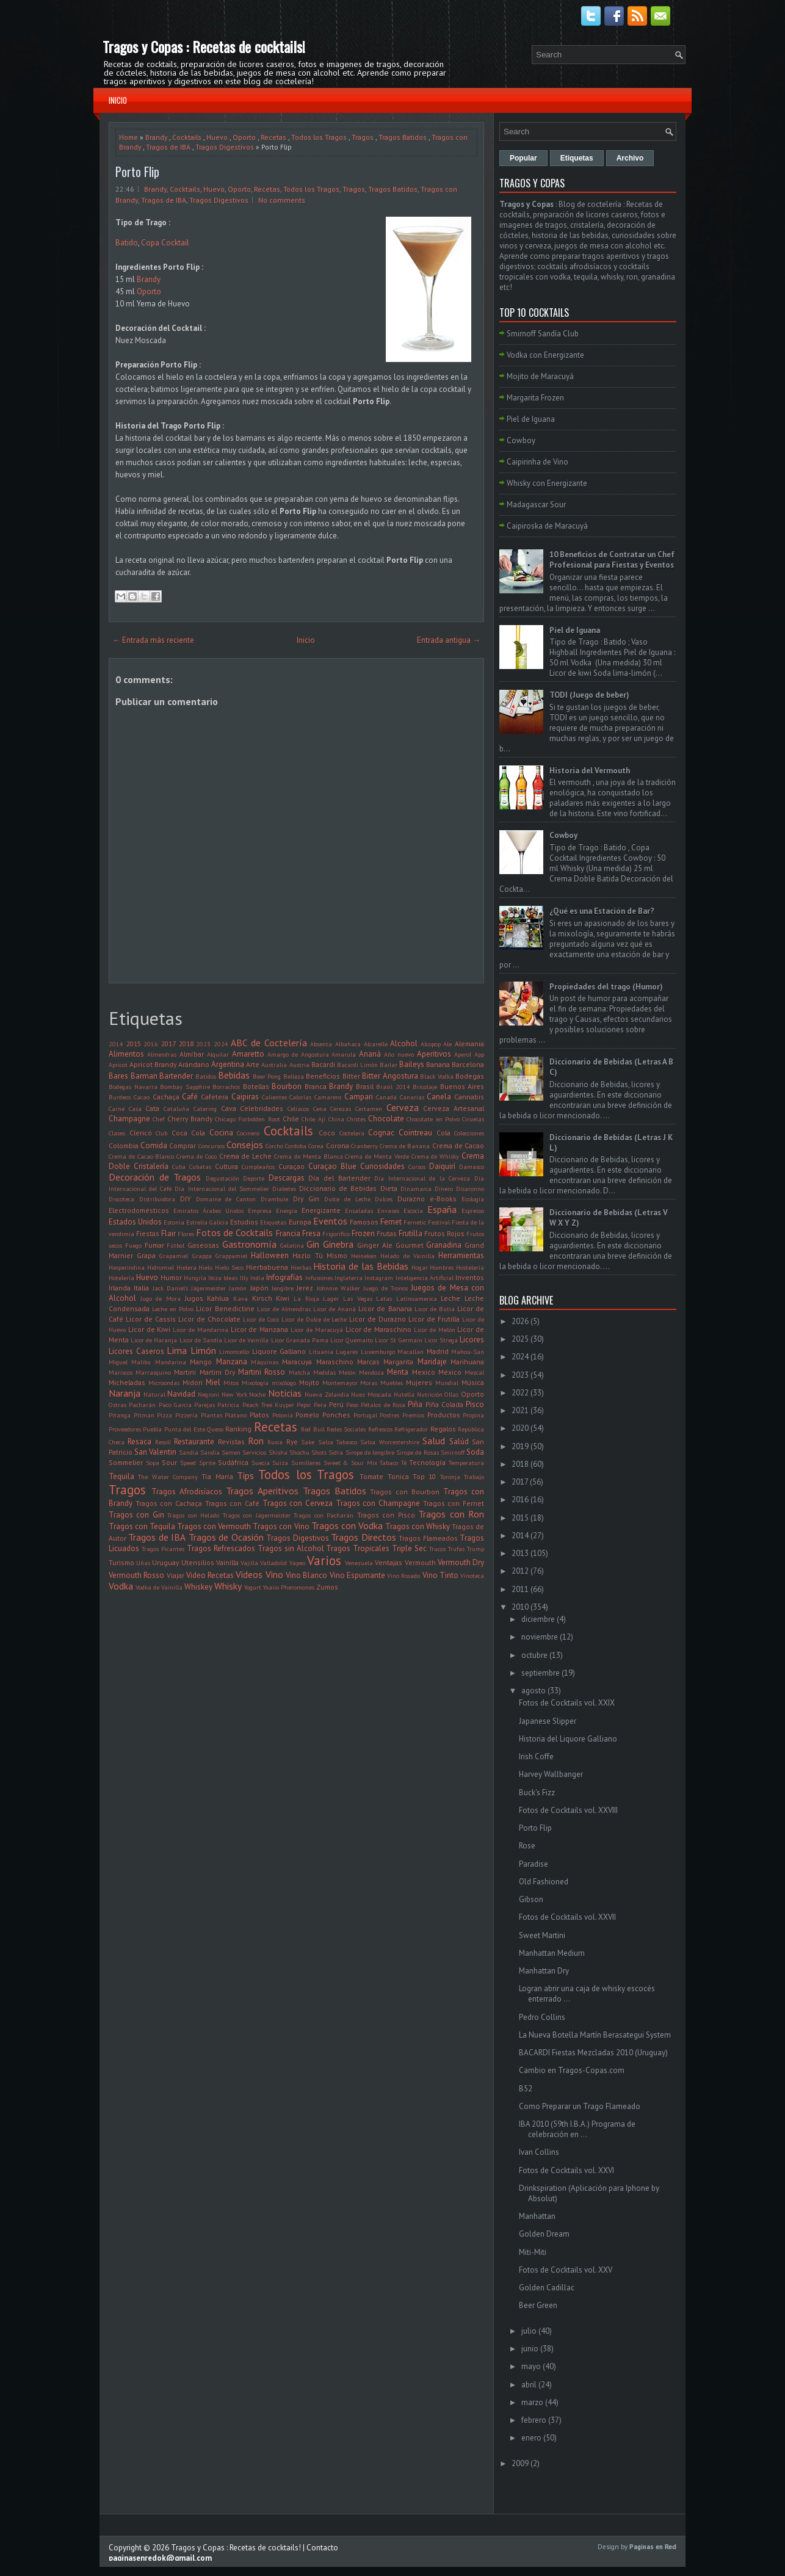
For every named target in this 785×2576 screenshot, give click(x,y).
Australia (274, 1064)
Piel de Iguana (531, 419)
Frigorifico (336, 1233)
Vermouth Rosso (136, 1575)
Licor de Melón (434, 1329)
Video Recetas (210, 1575)
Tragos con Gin (136, 1515)
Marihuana (467, 1361)
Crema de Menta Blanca (308, 1156)
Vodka (121, 1586)
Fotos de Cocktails (234, 1232)
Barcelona (468, 1064)
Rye (292, 1441)
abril (529, 2384)
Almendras (161, 1054)
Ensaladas (359, 1210)
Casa (135, 1108)
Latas (384, 1298)
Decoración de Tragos (155, 1177)
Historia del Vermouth (589, 770)
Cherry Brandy (189, 1118)
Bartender (176, 1076)
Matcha (299, 1372)
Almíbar (191, 1053)
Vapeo (297, 1562)
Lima (177, 1350)
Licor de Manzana (260, 1329)
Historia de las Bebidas (360, 1266)
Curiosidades (382, 1166)
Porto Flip (137, 171)
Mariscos (120, 1372)
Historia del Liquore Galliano (568, 1739)
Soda (475, 1452)
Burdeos (120, 1097)
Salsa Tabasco (337, 1442)
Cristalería (151, 1166)
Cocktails (186, 137)
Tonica (398, 1476)
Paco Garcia (175, 1404)
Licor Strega (441, 1340)
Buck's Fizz (537, 1792)
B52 (525, 2088)
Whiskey (198, 1587)
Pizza (164, 1415)
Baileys (411, 1064)
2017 (168, 1043)
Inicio (118, 100)
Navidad (181, 1394)
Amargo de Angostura (298, 1054)
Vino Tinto (440, 1575)
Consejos (244, 1144)
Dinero (444, 1188)
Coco (327, 1132)
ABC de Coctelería (268, 1043)
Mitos (231, 1382)
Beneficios (323, 1075)
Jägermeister (208, 1288)
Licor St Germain (398, 1340)
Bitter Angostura (390, 1076)
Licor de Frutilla (434, 1318)
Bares (118, 1076)
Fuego (133, 1245)
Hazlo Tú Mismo (319, 1255)
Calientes (274, 1097)
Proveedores (125, 1429)
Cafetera (214, 1096)
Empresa (260, 1210)
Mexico (423, 1372)
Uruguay (165, 1562)
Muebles (391, 1382)
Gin (312, 1244)
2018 (186, 1043)
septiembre (540, 1673)
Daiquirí (442, 1166)
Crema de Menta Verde (376, 1156)
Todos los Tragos (319, 137)
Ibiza (215, 1277)
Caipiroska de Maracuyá (547, 526)
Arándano (193, 1064)
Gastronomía (249, 1244)
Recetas (273, 137)
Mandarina (170, 1362)
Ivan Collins (539, 2152)
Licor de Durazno (377, 1318)
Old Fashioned (543, 1881)
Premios (413, 1415)
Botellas (256, 1086)
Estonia (174, 1222)
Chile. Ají (313, 1119)
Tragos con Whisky (417, 1526)
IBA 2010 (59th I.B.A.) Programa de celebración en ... (577, 2129)
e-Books (443, 1198)
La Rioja (306, 1298)
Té (404, 1462)
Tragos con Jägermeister (257, 1515)
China (336, 1119)
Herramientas (461, 1255)
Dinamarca (416, 1188)
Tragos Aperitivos (262, 1491)
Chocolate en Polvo (433, 1119)
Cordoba (295, 1145)
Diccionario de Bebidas (338, 1188)
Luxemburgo (378, 1351)
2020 (520, 1428)
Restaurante (194, 1441)
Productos (443, 1414)
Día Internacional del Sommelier (222, 1188)
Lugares (347, 1351)
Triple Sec (409, 1548)
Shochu (299, 1452)
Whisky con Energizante (547, 483)
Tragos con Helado (193, 1515)
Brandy (156, 137)
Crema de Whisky (435, 1156)
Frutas (387, 1233)
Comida (153, 1145)
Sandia (188, 1452)
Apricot (118, 1064)
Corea (316, 1145)
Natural (154, 1394)
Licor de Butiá (434, 1308)
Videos (249, 1574)
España (442, 1209)
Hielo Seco (229, 1267)
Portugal (365, 1415)
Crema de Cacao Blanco (141, 1156)
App (479, 1054)
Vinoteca (472, 1575)
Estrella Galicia (207, 1222)
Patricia (228, 1404)
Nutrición (430, 1394)
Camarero (327, 1097)
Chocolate (386, 1118)
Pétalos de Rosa (383, 1404)
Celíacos (298, 1108)
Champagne (129, 1118)
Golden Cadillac (546, 2287)
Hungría (195, 1277)
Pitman (144, 1415)
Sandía (210, 1452)
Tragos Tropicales (357, 1548)
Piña (415, 1404)
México (449, 1372)
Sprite (207, 1462)
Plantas (211, 1415)
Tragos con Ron (451, 1514)
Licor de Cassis (151, 1318)
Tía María (217, 1476)
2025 (520, 1339)
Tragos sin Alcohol (291, 1548)
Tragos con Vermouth (214, 1526)
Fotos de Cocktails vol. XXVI (566, 2170)
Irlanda (120, 1287)
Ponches (336, 1414)
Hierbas (301, 1267)
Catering (205, 1108)
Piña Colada (444, 1404)
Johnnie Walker (338, 1288)
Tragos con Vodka (347, 1525)
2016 (150, 1044)
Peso (352, 1404)
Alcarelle (376, 1044)
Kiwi (282, 1298)
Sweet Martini (542, 1935)
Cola (443, 1132)
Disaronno (470, 1188)
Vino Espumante (357, 1575)
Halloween (270, 1255)
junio (529, 2348)
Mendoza (371, 1372)
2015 (133, 1043)
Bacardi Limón (357, 1064)
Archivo (630, 158)
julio (529, 2331)
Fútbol (175, 1245)
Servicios (254, 1452)
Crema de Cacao (458, 1145)
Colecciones (469, 1133)
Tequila (121, 1476)
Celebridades (261, 1108)
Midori (193, 1382)
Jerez (305, 1287)
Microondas (163, 1382)
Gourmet (410, 1245)
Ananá (370, 1054)
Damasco (471, 1166)
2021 (520, 1410)
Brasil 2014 (393, 1086)
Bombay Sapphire (185, 1086)
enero (531, 2438)
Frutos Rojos (444, 1233)
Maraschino (334, 1361)
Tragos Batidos (402, 137)
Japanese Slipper (547, 1721)
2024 (221, 1044)
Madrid (438, 1351)
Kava (240, 1298)
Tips (245, 1475)
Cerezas (340, 1108)
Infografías (284, 1277)
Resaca (139, 1441)
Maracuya (297, 1361)
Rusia (275, 1442)
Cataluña (176, 1108)
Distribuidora (157, 1199)
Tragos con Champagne (378, 1503)
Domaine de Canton (226, 1199)
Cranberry (364, 1145)
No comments (281, 199)
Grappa (202, 1255)
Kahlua (218, 1298)
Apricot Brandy (152, 1064)
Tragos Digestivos (224, 146)
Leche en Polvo (173, 1308)
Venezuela (359, 1562)
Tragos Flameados (428, 1538)
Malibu (141, 1362)
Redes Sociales (346, 1429)
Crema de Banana (405, 1145)
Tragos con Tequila (142, 1526)
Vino (274, 1574)
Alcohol (404, 1043)
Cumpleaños (258, 1166)
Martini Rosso (261, 1372)
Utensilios (197, 1562)
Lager (331, 1298)
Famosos (364, 1221)
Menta (397, 1372)
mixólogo (284, 1382)
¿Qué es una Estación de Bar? (601, 911)
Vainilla (227, 1562)
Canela (439, 1096)
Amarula (343, 1054)
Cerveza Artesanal (453, 1108)
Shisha (278, 1452)
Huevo (217, 137)
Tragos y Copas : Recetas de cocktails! (204, 46)
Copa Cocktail (165, 242)
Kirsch (262, 1298)
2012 (520, 1571)
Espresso (472, 1210)
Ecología (472, 1199)
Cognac (381, 1132)
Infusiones (319, 1277)
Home (128, 137)
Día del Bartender (339, 1177)
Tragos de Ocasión (226, 1537)
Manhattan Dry (544, 1971)
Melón (347, 1372)
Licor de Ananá (334, 1308)
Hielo (205, 1267)
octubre (534, 1655)
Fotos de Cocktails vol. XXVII (567, 1917)
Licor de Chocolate (209, 1318)
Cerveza (402, 1107)
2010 (520, 1607)
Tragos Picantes (163, 1548)
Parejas (204, 1404)
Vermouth (420, 1562)
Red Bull (312, 1429)
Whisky (228, 1586)
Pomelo (307, 1414)
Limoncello (234, 1351)
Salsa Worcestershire (389, 1442)
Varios (324, 1560)
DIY (185, 1198)
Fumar (154, 1245)
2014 (116, 1044)
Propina (473, 1415)
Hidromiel (160, 1267)
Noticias (285, 1393)
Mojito (309, 1382)
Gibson (531, 1899)
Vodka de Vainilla (159, 1587)
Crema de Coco (196, 1156)
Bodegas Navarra (133, 1086)
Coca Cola (189, 1132)
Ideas (230, 1277)
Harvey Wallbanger (551, 1774)
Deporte (253, 1178)
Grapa (146, 1255)
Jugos (194, 1298)
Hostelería (470, 1267)
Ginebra (338, 1244)
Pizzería (186, 1415)
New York (234, 1394)
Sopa (152, 1462)
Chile (291, 1118)
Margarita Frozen (535, 398)
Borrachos (226, 1086)
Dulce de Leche (347, 1199)
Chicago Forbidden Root (247, 1119)
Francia (288, 1233)
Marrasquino (153, 1372)
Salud (433, 1441)
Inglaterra (349, 1277)
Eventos (330, 1221)
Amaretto (248, 1054)
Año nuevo (399, 1054)
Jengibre (283, 1288)
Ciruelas (473, 1119)
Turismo (121, 1562)
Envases (388, 1210)
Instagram (378, 1277)
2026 (520, 1321)
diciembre (538, 1619)
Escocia (413, 1210)
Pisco (475, 1404)
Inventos (469, 1277)
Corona (337, 1145)
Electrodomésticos (139, 1210)
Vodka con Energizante (545, 355)
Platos (259, 1414)
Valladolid (273, 1562)
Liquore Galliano (279, 1351)
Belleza (293, 1076)
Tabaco (389, 1462)
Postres (389, 1415)
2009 (520, 2463)
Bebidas (234, 1075)
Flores (186, 1233)
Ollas (451, 1394)
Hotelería (121, 1277)
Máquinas (264, 1362)
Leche (450, 1298)
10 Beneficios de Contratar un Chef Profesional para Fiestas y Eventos (612, 559)
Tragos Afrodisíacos (186, 1491)
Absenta (321, 1044)
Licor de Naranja (154, 1340)
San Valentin (155, 1452)
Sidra (335, 1452)
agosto (533, 1690)
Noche (257, 1394)
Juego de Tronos (385, 1288)
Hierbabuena (267, 1267)
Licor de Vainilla (246, 1340)
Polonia (282, 1415)
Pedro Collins (542, 2017)
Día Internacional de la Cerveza (422, 1178)
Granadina (443, 1245)
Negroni (208, 1394)
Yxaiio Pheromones (288, 1587)
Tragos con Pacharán (323, 1515)
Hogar (419, 1267)
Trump (475, 1548)
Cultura (226, 1166)
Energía (286, 1210)
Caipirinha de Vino (537, 462)
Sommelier (126, 1462)
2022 (520, 1392)
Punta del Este (184, 1429)
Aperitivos (434, 1054)
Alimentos (126, 1054)
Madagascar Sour (536, 504)
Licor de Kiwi (149, 1329)
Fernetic (414, 1222)
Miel (213, 1382)
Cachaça (166, 1096)
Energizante (321, 1210)
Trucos (437, 1548)
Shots (319, 1452)
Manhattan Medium (552, 1953)
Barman (144, 1076)
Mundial (446, 1382)
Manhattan (537, 2216)
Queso (215, 1429)
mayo (531, 2366)
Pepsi (304, 1404)
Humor (171, 1277)
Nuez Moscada (371, 1394)
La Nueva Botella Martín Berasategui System (595, 2035)
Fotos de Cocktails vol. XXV (565, 2270)
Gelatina (292, 1245)
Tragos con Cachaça (169, 1503)
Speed (188, 1462)
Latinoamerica (416, 1298)
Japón (259, 1287)
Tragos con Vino (281, 1526)
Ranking (238, 1428)
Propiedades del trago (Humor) (606, 987)
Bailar (388, 1064)
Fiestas (147, 1233)
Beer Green (538, 2305)
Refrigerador (411, 1429)
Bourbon (287, 1086)
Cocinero (248, 1133)
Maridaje (432, 1361)
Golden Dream (544, 2234)
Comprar (182, 1145)
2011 (520, 1589)
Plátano (236, 1415)
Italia (141, 1287)
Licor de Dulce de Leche (314, 1319)
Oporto (244, 137)
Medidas (324, 1372)
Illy (244, 1277)
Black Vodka (437, 1076)
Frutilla (410, 1233)
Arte (252, 1064)
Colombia (124, 1145)
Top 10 (424, 1476)
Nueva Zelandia (327, 1394)
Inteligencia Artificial (425, 1277)
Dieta (388, 1188)
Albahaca (348, 1044)
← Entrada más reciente (153, 640)
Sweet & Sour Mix (350, 1462)
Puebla (152, 1429)
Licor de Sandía (200, 1340)
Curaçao (291, 1166)
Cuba (179, 1166)
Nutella (404, 1394)
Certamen (368, 1108)
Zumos (327, 1586)
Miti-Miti (532, 2252)
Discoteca (121, 1199)
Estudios (244, 1221)
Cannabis (469, 1096)
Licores (472, 1339)
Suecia (260, 1462)
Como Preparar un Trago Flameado (579, 2106)
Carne (117, 1108)
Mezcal (474, 1372)
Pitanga (120, 1415)
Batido (126, 242)
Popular (523, 158)
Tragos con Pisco (386, 1514)
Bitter (351, 1075)
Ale (447, 1044)
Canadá (386, 1097)
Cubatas (200, 1166)
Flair (168, 1233)
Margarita (398, 1361)
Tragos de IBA (168, 146)
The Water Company (168, 1476)
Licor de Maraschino (378, 1329)
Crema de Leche (245, 1155)
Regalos (443, 1428)
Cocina (221, 1132)
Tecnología (427, 1462)
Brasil (365, 1086)
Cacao (142, 1097)
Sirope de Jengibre (369, 1452)
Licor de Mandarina (200, 1329)
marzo (532, 2402)
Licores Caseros (136, 1351)
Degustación (222, 1178)
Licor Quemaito (351, 1340)
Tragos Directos (363, 1537)
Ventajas (388, 1562)
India (257, 1277)
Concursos (211, 1145)
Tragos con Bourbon (405, 1491)
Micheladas (127, 1382)
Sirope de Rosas (417, 1452)
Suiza (280, 1462)
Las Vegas (357, 1298)
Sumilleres (305, 1462)
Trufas (456, 1548)
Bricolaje (425, 1086)
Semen (231, 1452)
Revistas (231, 1441)
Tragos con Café (232, 1503)
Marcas (368, 1361)
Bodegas (469, 1075)
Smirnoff (453, 1452)
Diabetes (284, 1188)
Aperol (462, 1054)
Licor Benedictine (225, 1308)
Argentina (227, 1064)
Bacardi (323, 1064)
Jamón (238, 1288)
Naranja (124, 1393)
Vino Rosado (403, 1575)
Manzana (231, 1361)
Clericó (140, 1132)
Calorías (300, 1097)
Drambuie (274, 1199)
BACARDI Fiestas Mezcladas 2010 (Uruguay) (593, 2052)
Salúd (459, 1441)
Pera (320, 1404)
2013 (520, 1553)
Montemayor (340, 1382)
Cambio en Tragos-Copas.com (571, 2070)
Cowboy (521, 440)
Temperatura (466, 1462)
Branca (316, 1086)
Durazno (411, 1198)
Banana (438, 1064)
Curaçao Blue (332, 1166)
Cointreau (415, 1132)
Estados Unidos (135, 1222)
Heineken (364, 1255)
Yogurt (252, 1587)
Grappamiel (231, 1255)
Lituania (321, 1351)
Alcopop (431, 1044)
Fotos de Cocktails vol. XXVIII (568, 1810)
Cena (320, 1108)
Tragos (363, 137)
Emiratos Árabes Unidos (208, 1210)
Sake (307, 1442)
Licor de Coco (261, 1319)
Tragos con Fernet (453, 1503)
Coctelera (351, 1133)
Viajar (175, 1575)
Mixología (255, 1382)
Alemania (469, 1043)
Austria (299, 1064)
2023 (203, 1044)
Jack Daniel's (170, 1288)
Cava (228, 1108)
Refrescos (380, 1429)
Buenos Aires (462, 1086)
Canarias (412, 1097)
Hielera (186, 1267)
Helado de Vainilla (407, 1255)
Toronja (450, 1476)
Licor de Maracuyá (317, 1329)
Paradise (533, 1864)
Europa (300, 1221)
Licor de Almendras (284, 1308)
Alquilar (218, 1054)
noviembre (539, 1637)
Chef (158, 1119)
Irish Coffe (536, 1756)
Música (472, 1382)
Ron (256, 1441)
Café (190, 1096)
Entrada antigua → (448, 640)
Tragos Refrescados (221, 1548)
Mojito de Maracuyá (540, 376)
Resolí (163, 1442)
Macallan (410, 1351)
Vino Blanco (306, 1575)
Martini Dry (217, 1372)
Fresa (311, 1233)
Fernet (391, 1222)
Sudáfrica (233, 1462)
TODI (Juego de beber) (589, 695)
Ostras (117, 1404)
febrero (533, 2420)
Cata (152, 1108)
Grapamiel (173, 1255)
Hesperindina (127, 1267)
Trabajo (474, 1476)
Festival (439, 1222)
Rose (527, 1845)
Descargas (287, 1178)
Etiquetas (273, 1222)
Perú (336, 1404)
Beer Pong (267, 1076)
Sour (169, 1462)
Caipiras (245, 1096)
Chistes (356, 1119)
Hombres (442, 1267)
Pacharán (142, 1404)
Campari (358, 1096)
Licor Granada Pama (299, 1340)
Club (161, 1133)
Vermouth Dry (461, 1562)
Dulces (383, 1199)
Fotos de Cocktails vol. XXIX (567, 1703)
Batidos (205, 1076)
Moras (368, 1382)
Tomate (371, 1476)
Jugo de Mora (160, 1298)
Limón (203, 1350)
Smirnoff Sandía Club (543, 333)
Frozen (363, 1233)
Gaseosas (203, 1245)
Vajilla (249, 1562)
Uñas (143, 1562)
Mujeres (419, 1382)
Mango (201, 1361)
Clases (117, 1133)
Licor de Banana (384, 1308)
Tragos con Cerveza (297, 1503)
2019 (520, 1446)
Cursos (416, 1166)
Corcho (274, 1145)
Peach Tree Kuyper (268, 1404)
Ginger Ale (374, 1245)
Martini (185, 1372)
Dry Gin (306, 1198)
